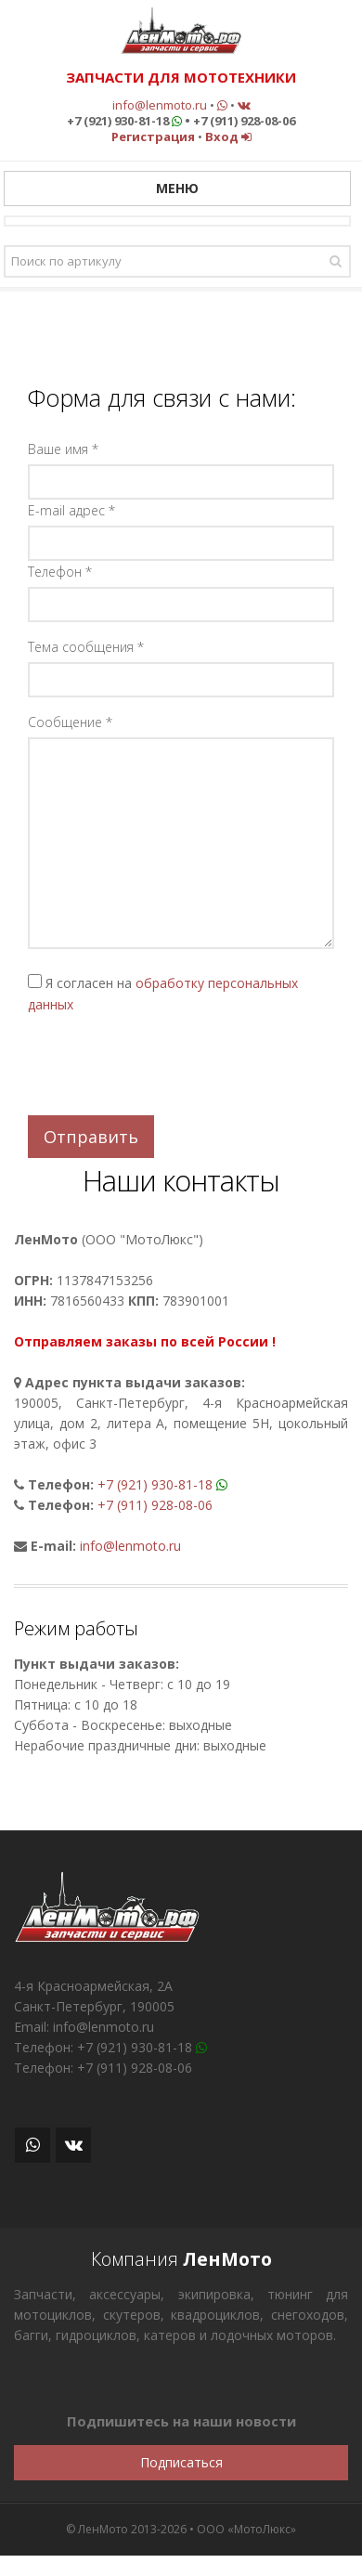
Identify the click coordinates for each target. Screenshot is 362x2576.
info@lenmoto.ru (159, 105)
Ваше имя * (63, 449)
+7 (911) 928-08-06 (155, 1505)
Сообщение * (70, 722)
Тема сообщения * (86, 647)
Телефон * (60, 571)
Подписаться (181, 2462)
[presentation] (169, 1065)
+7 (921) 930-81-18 (155, 1484)
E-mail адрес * (71, 510)
